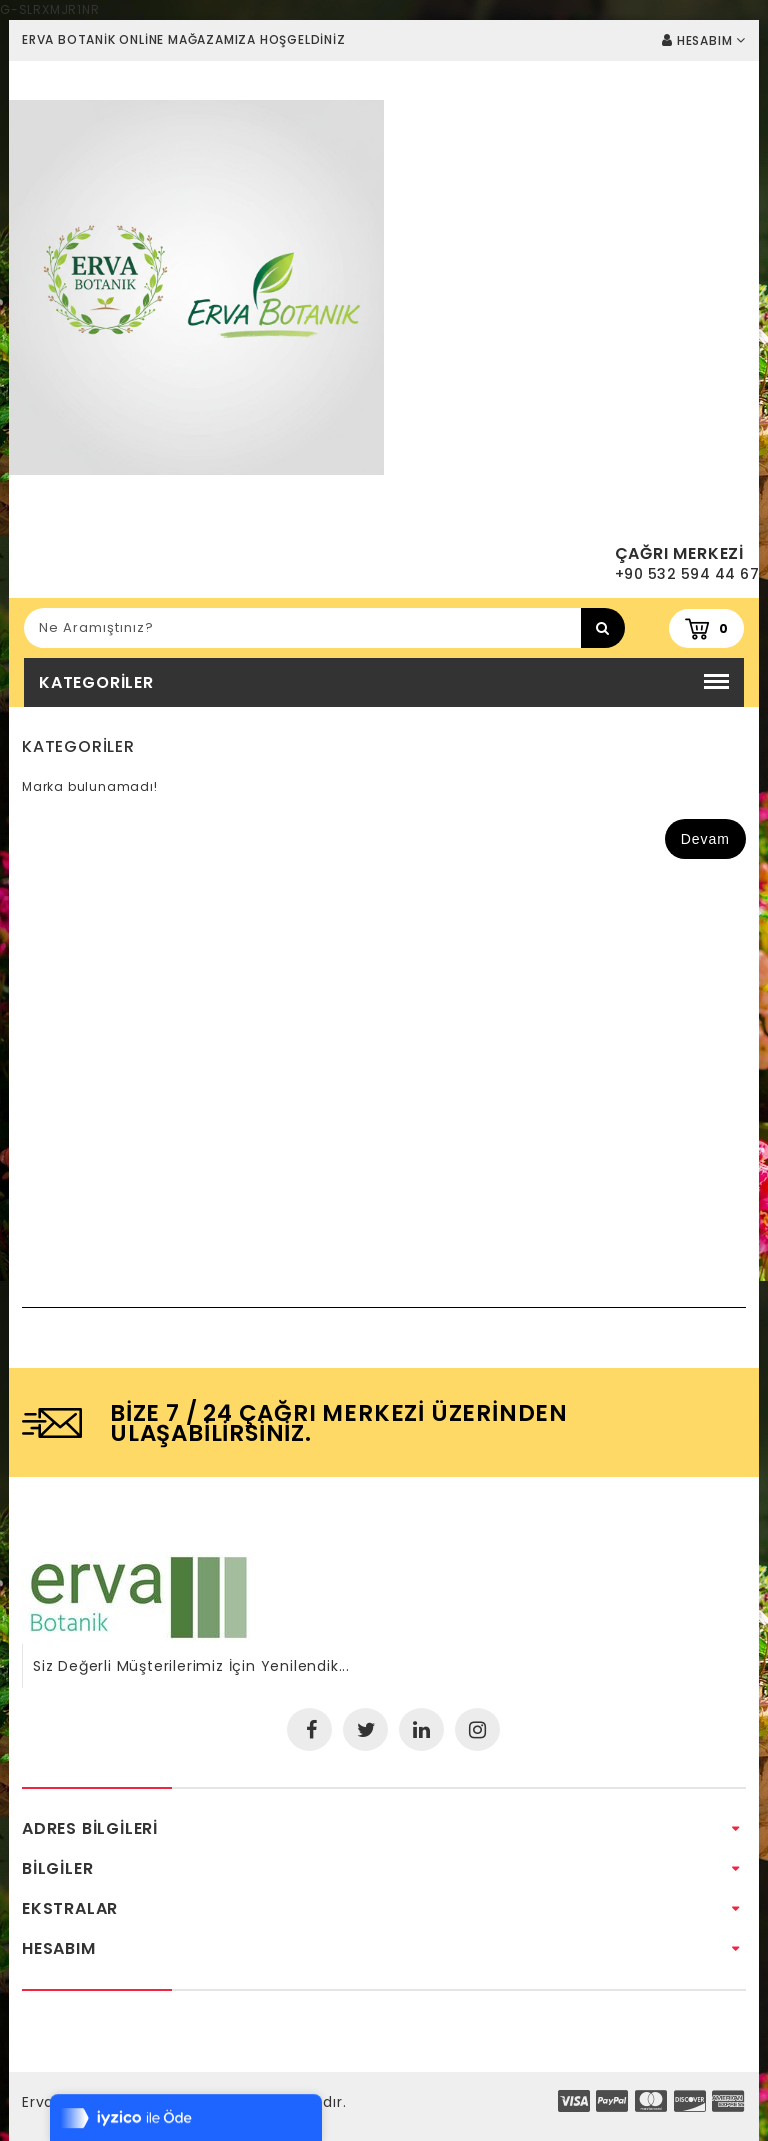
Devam (705, 839)
